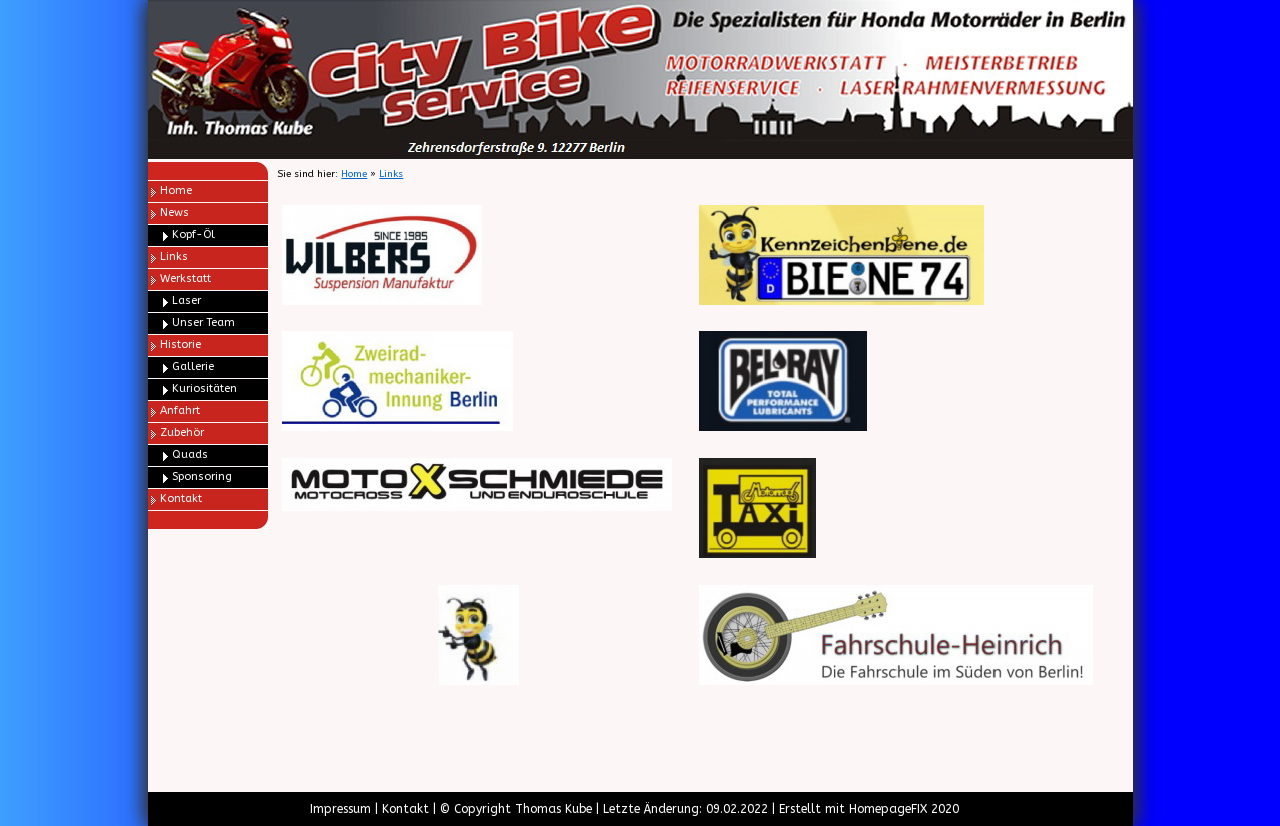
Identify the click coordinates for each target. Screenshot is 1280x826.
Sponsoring (202, 476)
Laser (186, 300)
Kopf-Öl (193, 234)
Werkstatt (185, 278)
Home (176, 190)
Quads (190, 454)
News (174, 212)
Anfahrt (180, 410)
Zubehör (182, 432)
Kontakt (181, 498)
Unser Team (203, 322)
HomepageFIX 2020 (904, 809)
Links (174, 256)
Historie (180, 344)
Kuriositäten (204, 388)
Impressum (340, 809)
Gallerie (193, 366)
